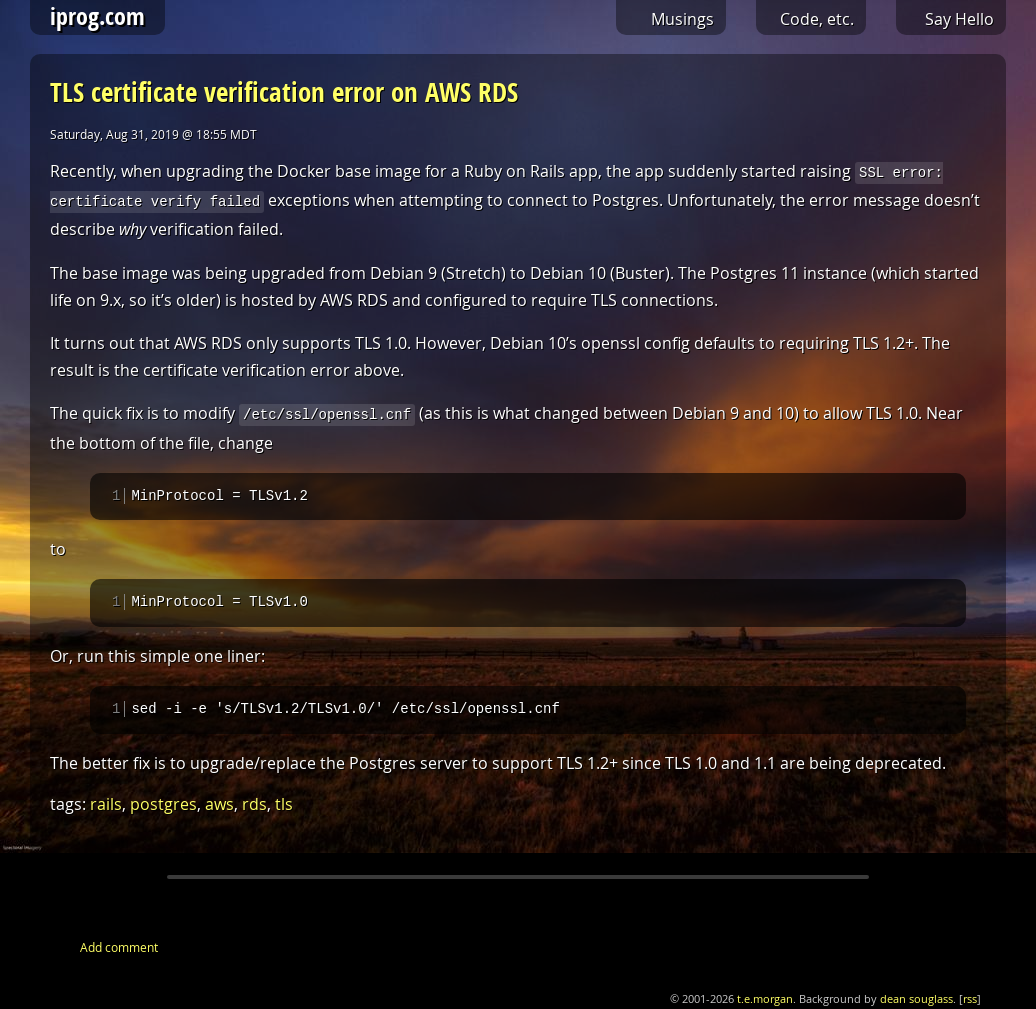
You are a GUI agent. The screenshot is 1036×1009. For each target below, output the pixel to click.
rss (970, 1000)
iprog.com (97, 16)
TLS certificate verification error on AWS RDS (284, 91)
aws (219, 805)
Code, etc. (817, 19)
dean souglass (916, 1000)
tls (284, 805)
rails (106, 805)
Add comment (119, 948)
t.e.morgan (765, 1000)
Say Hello (959, 19)
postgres (163, 805)
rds (254, 805)
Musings (682, 19)
